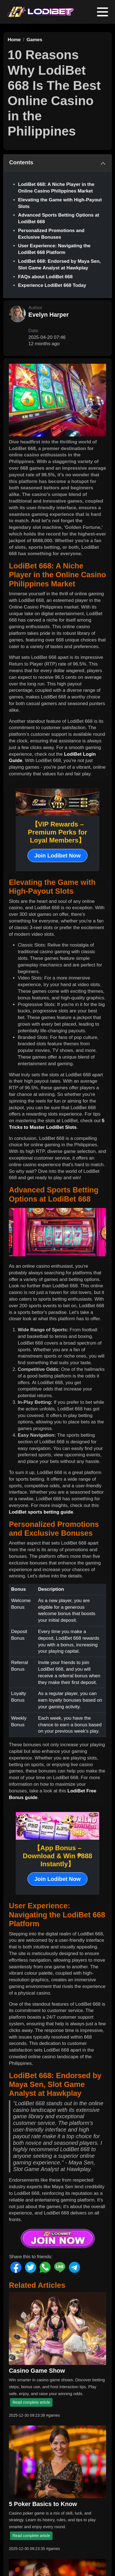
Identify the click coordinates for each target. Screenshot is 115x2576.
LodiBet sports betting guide (41, 1512)
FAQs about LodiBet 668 (45, 276)
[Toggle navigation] (102, 12)
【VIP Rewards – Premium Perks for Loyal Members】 (57, 832)
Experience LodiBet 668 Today (52, 285)
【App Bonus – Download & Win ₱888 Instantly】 (57, 1856)
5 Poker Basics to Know (43, 2503)
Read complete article (31, 2402)
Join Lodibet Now (57, 855)
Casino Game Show (37, 2370)
